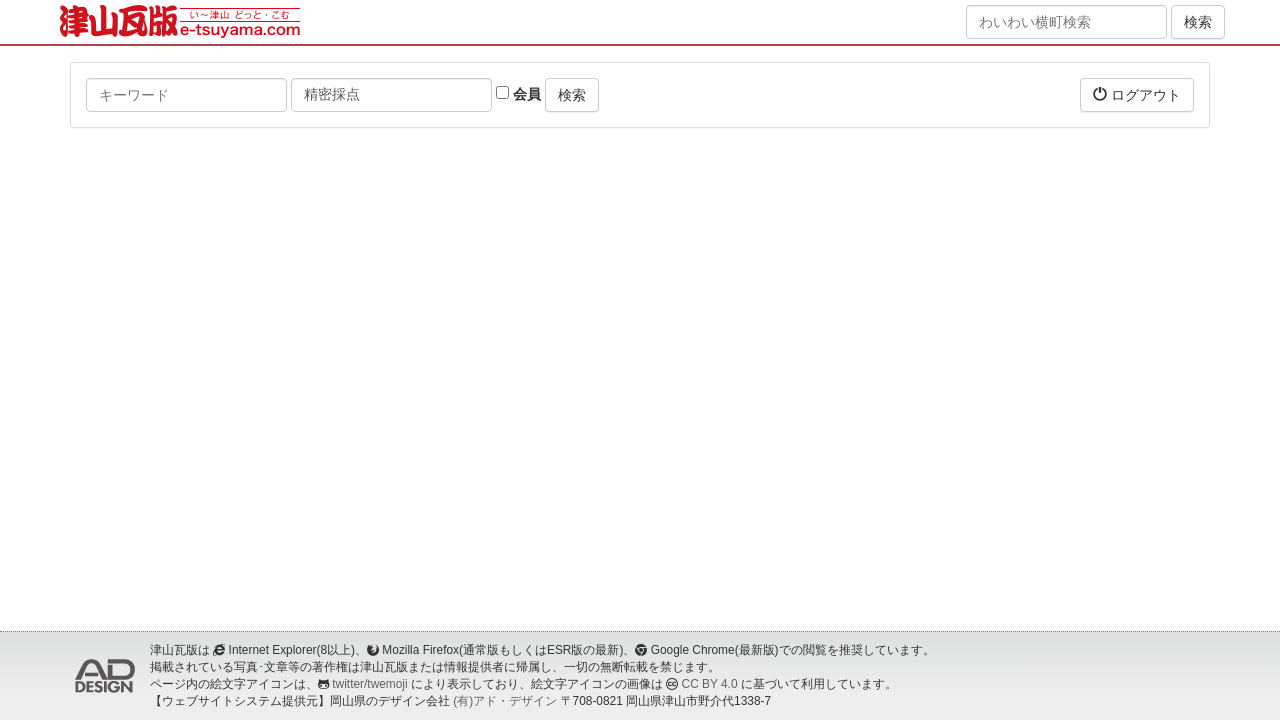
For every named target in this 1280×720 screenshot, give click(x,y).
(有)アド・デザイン (505, 701)
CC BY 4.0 (710, 684)
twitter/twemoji (369, 684)
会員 (518, 94)
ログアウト (1137, 94)
